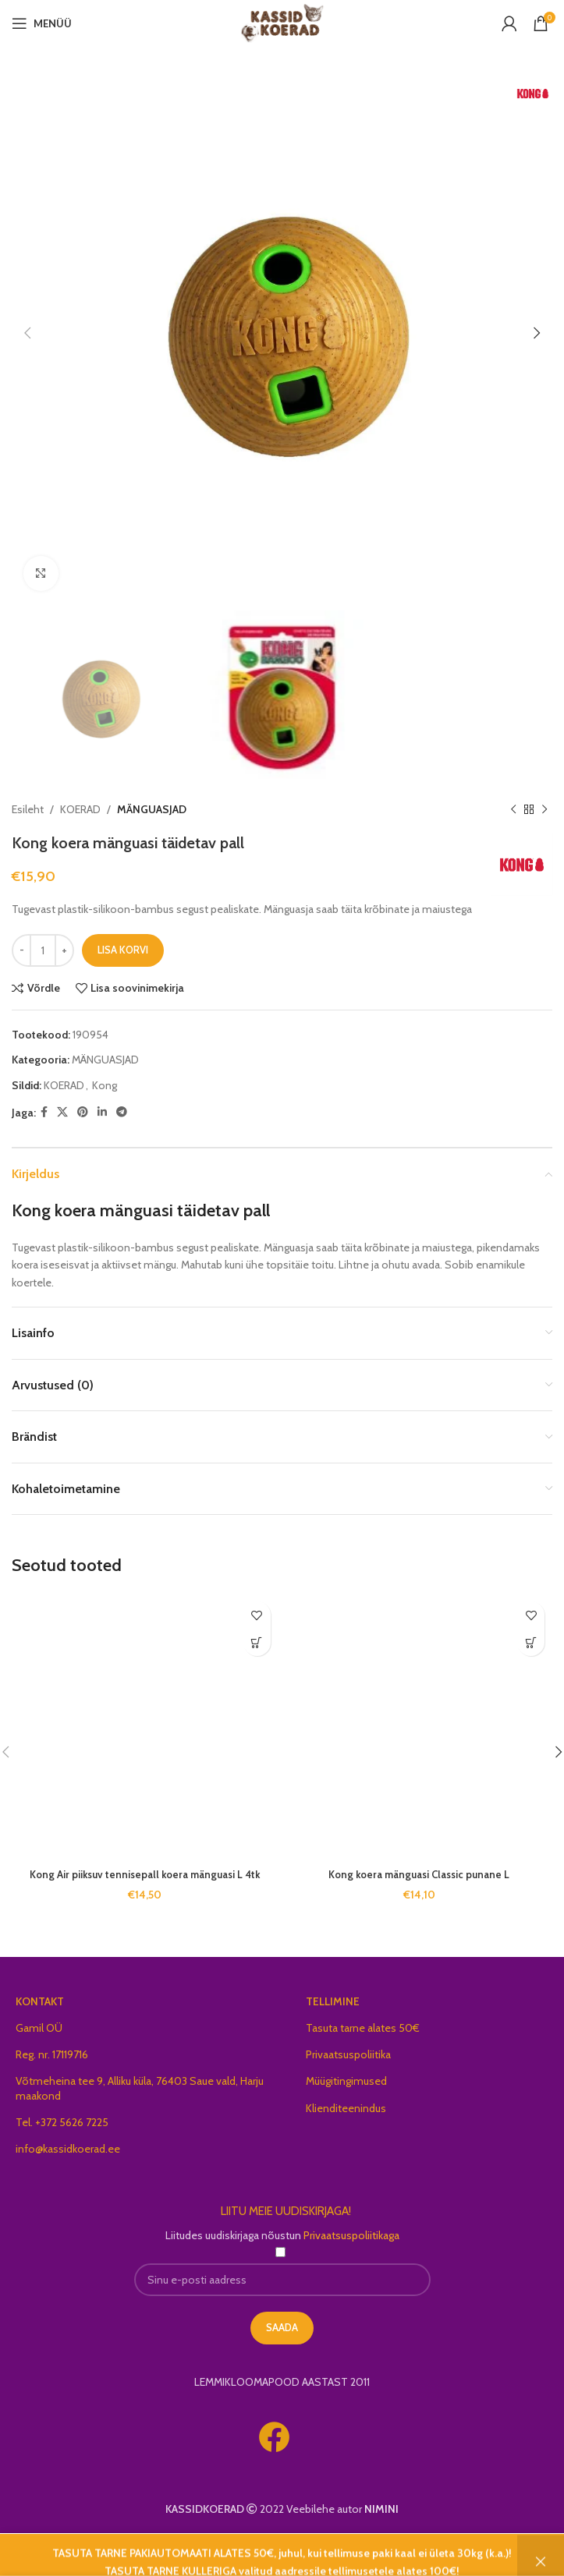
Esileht (28, 809)
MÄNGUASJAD (151, 809)
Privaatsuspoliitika (348, 2054)
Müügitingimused (346, 2081)
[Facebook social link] (44, 1112)
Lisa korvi (123, 949)
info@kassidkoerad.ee (68, 2149)
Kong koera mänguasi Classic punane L (419, 1874)
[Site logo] (282, 22)
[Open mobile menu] (42, 23)
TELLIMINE (333, 2001)
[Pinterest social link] (83, 1112)
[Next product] (544, 810)
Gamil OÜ (39, 2028)
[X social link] (62, 1112)
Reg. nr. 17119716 (52, 2054)
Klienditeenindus (346, 2108)
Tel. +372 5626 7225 (62, 2122)
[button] (257, 1642)
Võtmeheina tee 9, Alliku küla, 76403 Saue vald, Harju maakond (140, 2088)
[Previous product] (513, 810)
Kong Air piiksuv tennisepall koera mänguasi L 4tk (144, 1874)
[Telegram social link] (122, 1112)
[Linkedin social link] (102, 1112)
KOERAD (80, 809)
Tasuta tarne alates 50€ (363, 2028)
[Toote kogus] (43, 950)
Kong (104, 1085)
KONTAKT (40, 2001)
